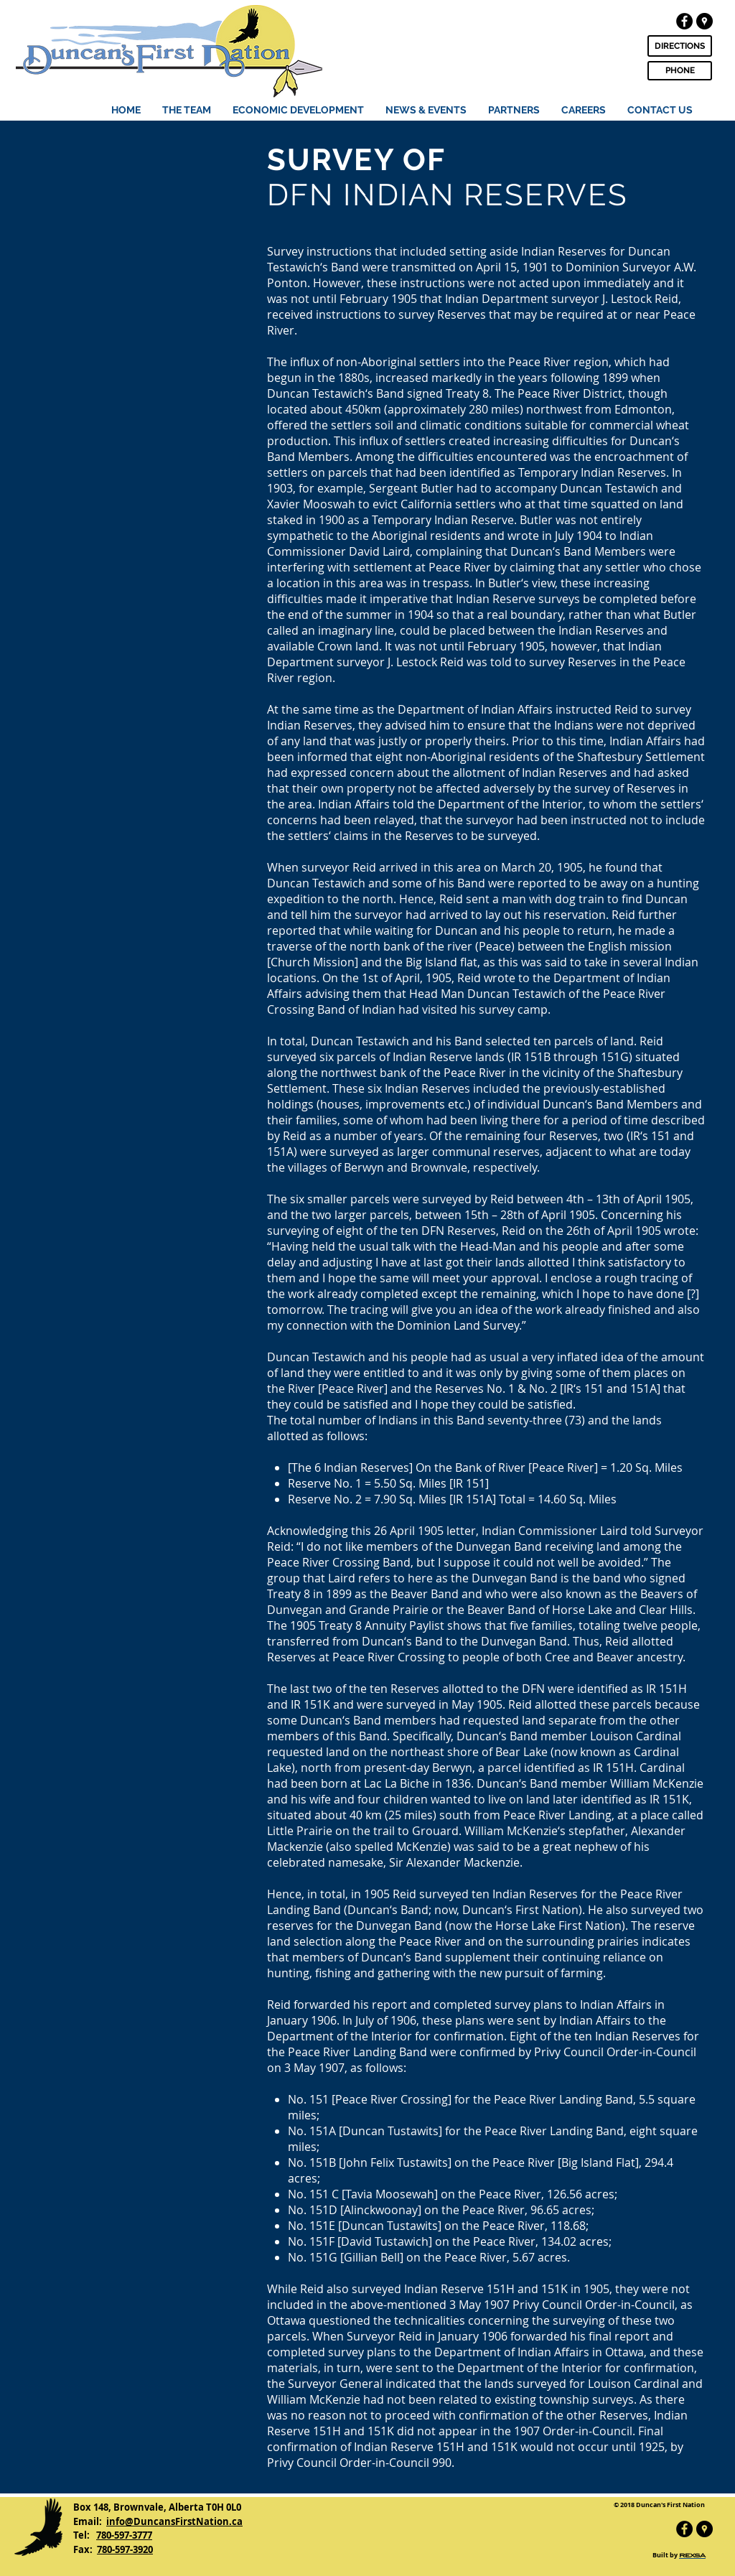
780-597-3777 (124, 2535)
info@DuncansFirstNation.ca (174, 2521)
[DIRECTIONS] (679, 46)
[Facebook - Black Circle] (684, 21)
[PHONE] (679, 70)
